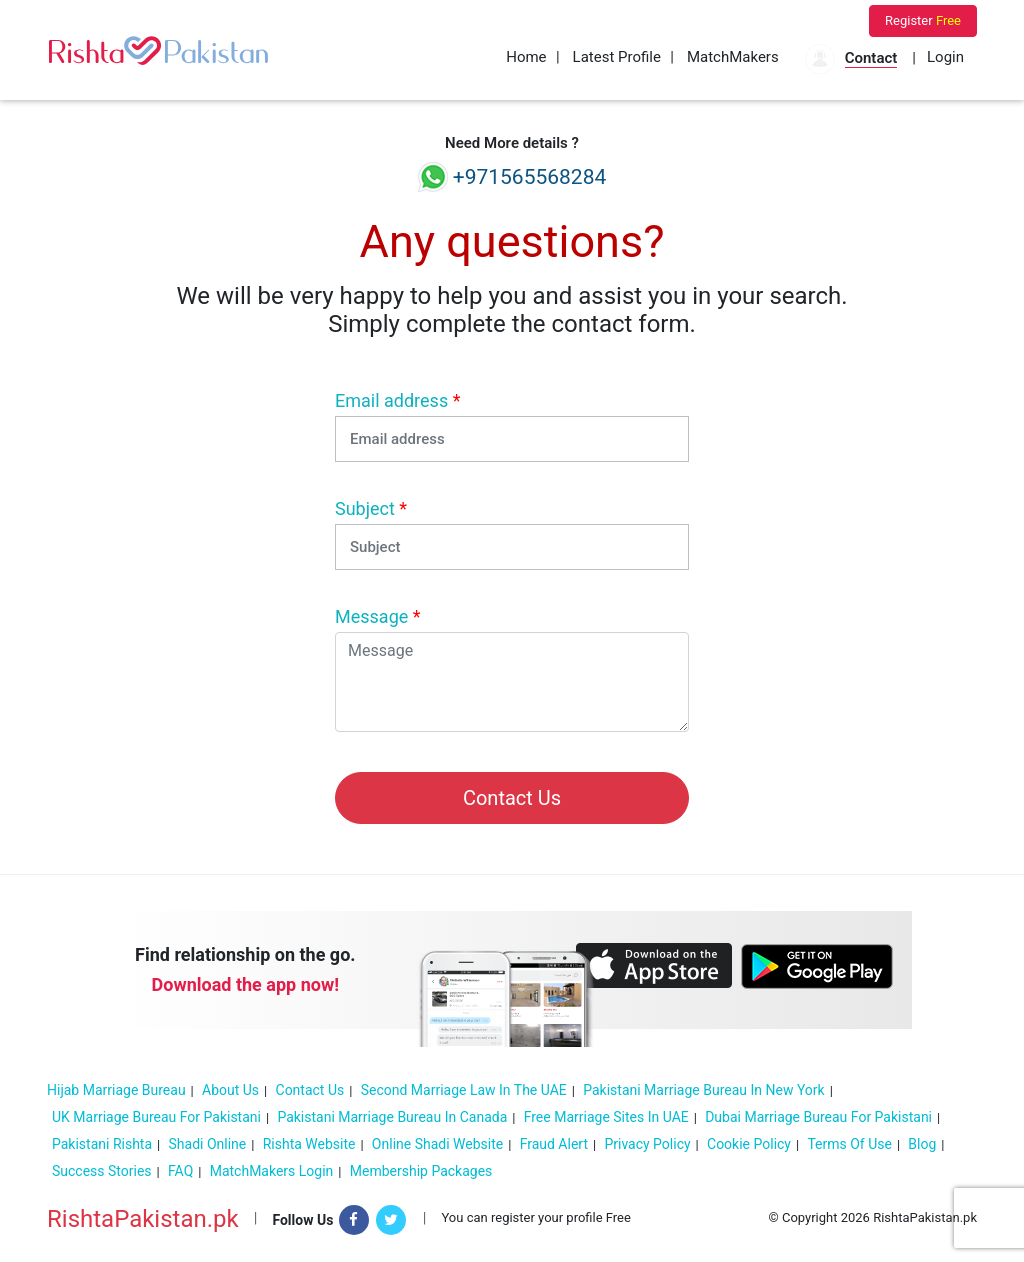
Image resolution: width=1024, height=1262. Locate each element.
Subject (371, 508)
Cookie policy (749, 1144)
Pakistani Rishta (102, 1144)
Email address (397, 400)
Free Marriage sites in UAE (606, 1117)
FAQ (180, 1171)
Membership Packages (421, 1171)
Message (378, 616)
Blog (922, 1144)
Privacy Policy (647, 1144)
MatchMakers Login (272, 1171)
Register (923, 20)
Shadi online (208, 1144)
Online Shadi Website (437, 1144)
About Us (230, 1090)
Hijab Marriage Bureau (116, 1090)
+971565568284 (512, 177)
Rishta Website (309, 1144)
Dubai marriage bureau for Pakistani (818, 1117)
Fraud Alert (554, 1144)
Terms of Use (849, 1144)
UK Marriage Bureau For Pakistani (156, 1117)
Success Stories (102, 1171)
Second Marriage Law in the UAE (464, 1090)
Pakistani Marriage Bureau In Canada (392, 1117)
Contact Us (310, 1090)
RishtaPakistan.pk (143, 1219)
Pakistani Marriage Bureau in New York (704, 1090)
